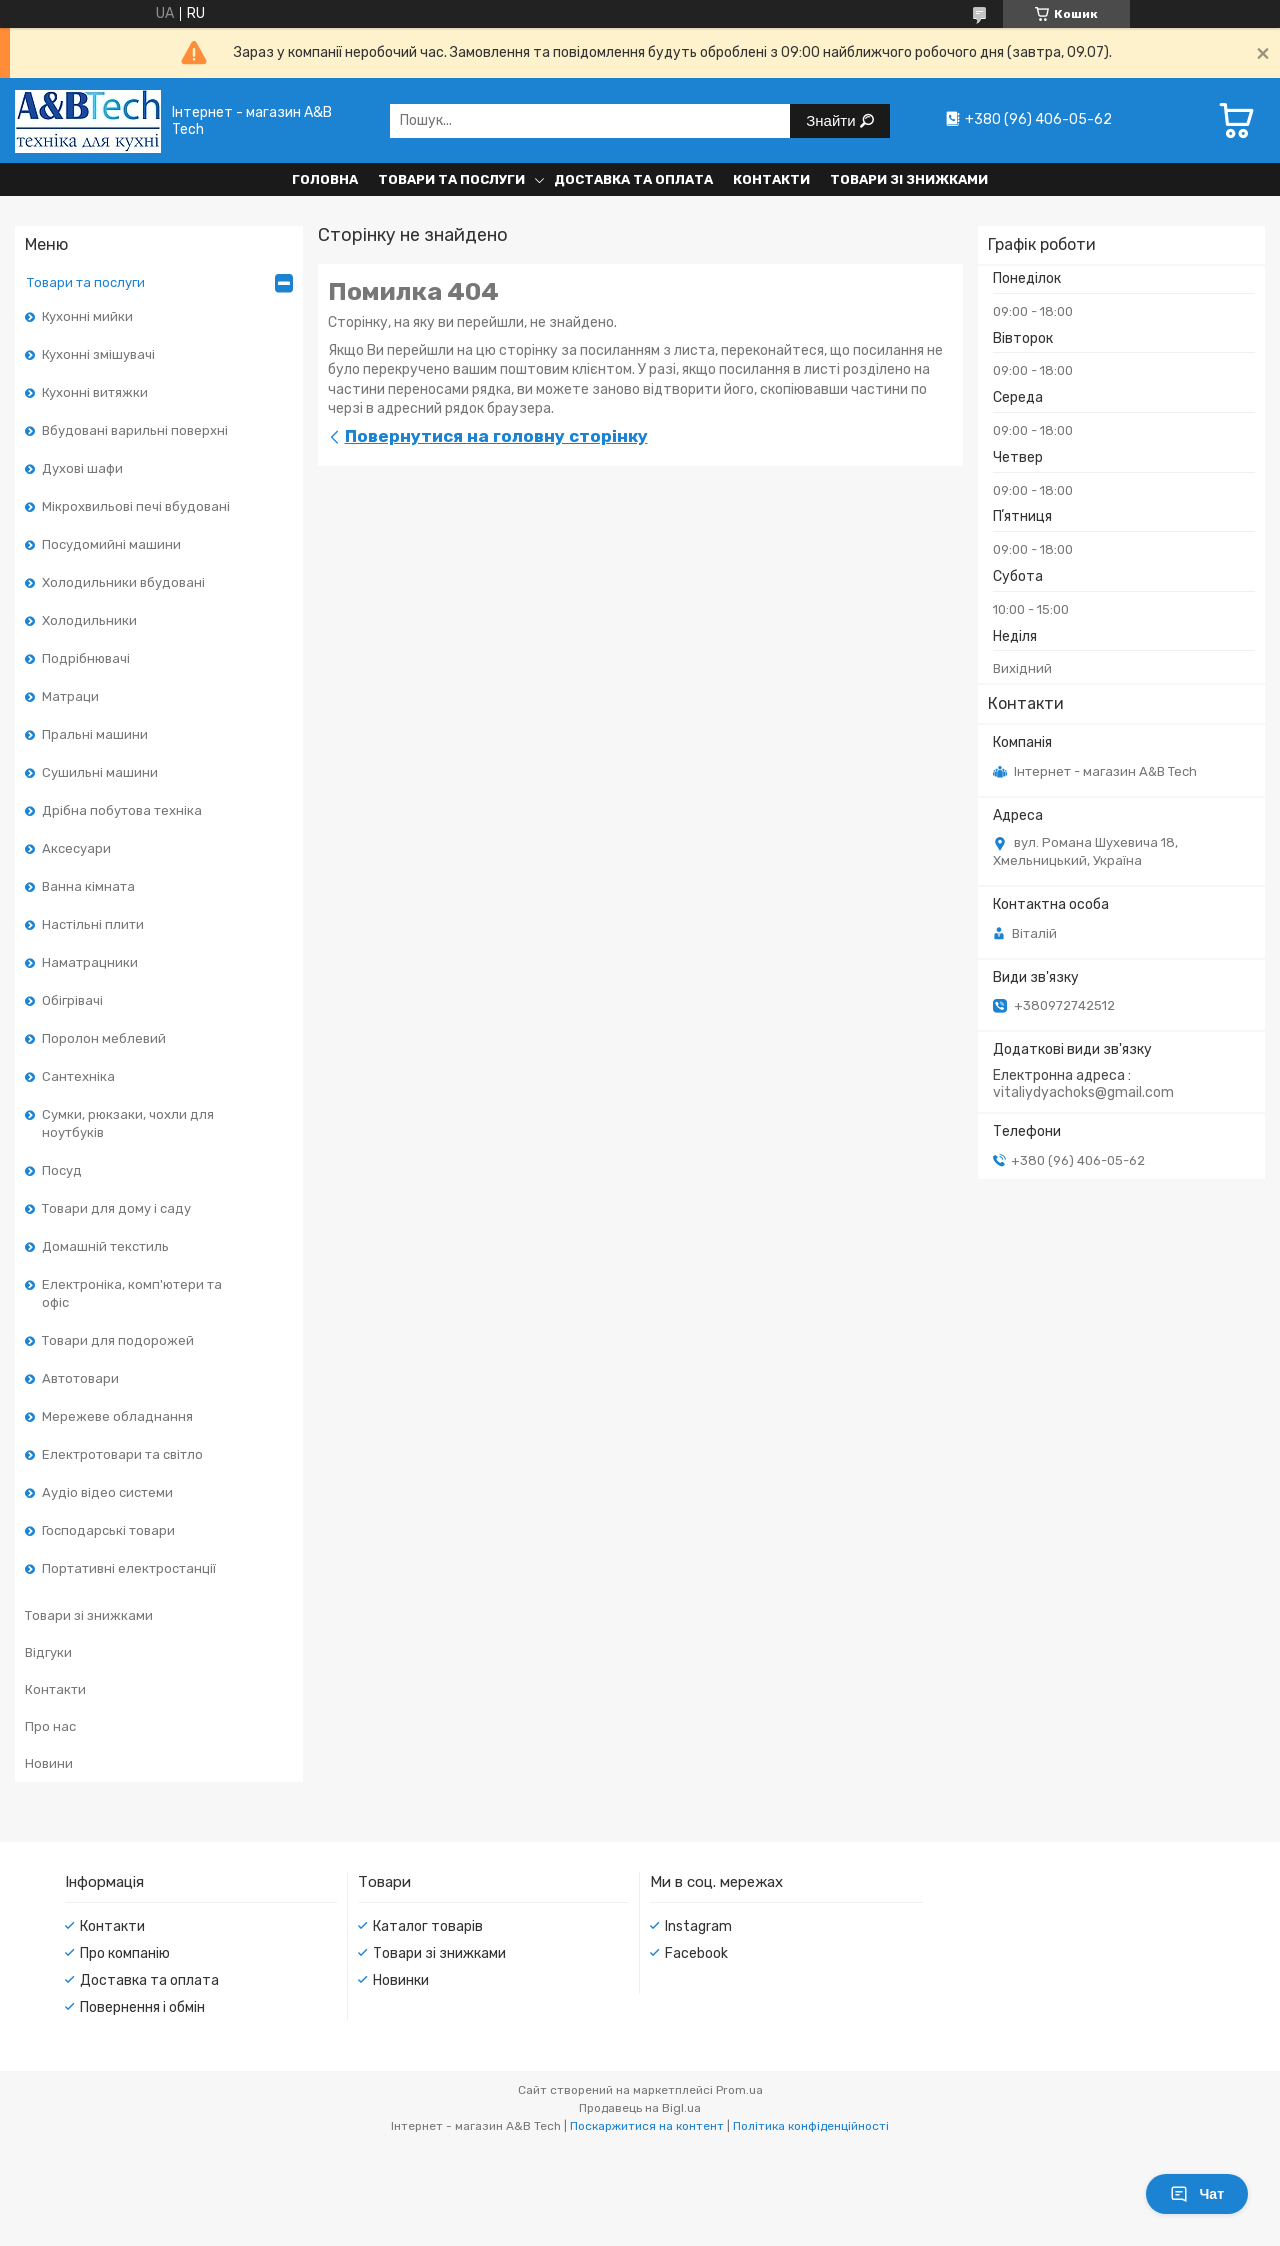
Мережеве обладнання (117, 1416)
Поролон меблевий (104, 1038)
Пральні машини (95, 734)
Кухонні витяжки (95, 392)
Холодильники (89, 620)
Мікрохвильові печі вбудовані (136, 506)
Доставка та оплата (633, 179)
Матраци (70, 696)
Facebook (696, 1953)
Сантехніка (78, 1076)
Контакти (771, 179)
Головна (325, 179)
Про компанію (125, 1953)
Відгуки (48, 1652)
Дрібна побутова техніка (122, 810)
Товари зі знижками (909, 179)
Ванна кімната (88, 886)
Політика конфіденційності (811, 2126)
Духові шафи (82, 468)
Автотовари (80, 1378)
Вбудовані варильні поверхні (135, 430)
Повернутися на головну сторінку (496, 436)
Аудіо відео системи (107, 1492)
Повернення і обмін (142, 2007)
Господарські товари (108, 1530)
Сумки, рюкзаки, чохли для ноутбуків (128, 1123)
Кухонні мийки (87, 316)
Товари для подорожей (118, 1340)
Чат (1197, 2194)
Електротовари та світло (122, 1454)
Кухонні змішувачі (98, 354)
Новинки (401, 1980)
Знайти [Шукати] (832, 120)
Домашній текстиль (105, 1246)
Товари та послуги (451, 179)
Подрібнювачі (86, 658)
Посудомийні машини (111, 544)
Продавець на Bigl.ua (640, 2108)
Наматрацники (90, 962)
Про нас (50, 1726)
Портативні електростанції (129, 1568)
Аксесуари (76, 848)
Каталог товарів (428, 1926)
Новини (49, 1763)
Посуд (62, 1170)
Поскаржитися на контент (647, 2126)
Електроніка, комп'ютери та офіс (132, 1293)
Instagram (698, 1926)
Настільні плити (93, 924)
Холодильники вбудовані (123, 582)
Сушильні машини (100, 772)
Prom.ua (739, 2090)
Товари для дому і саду (116, 1208)
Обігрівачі (72, 1000)
